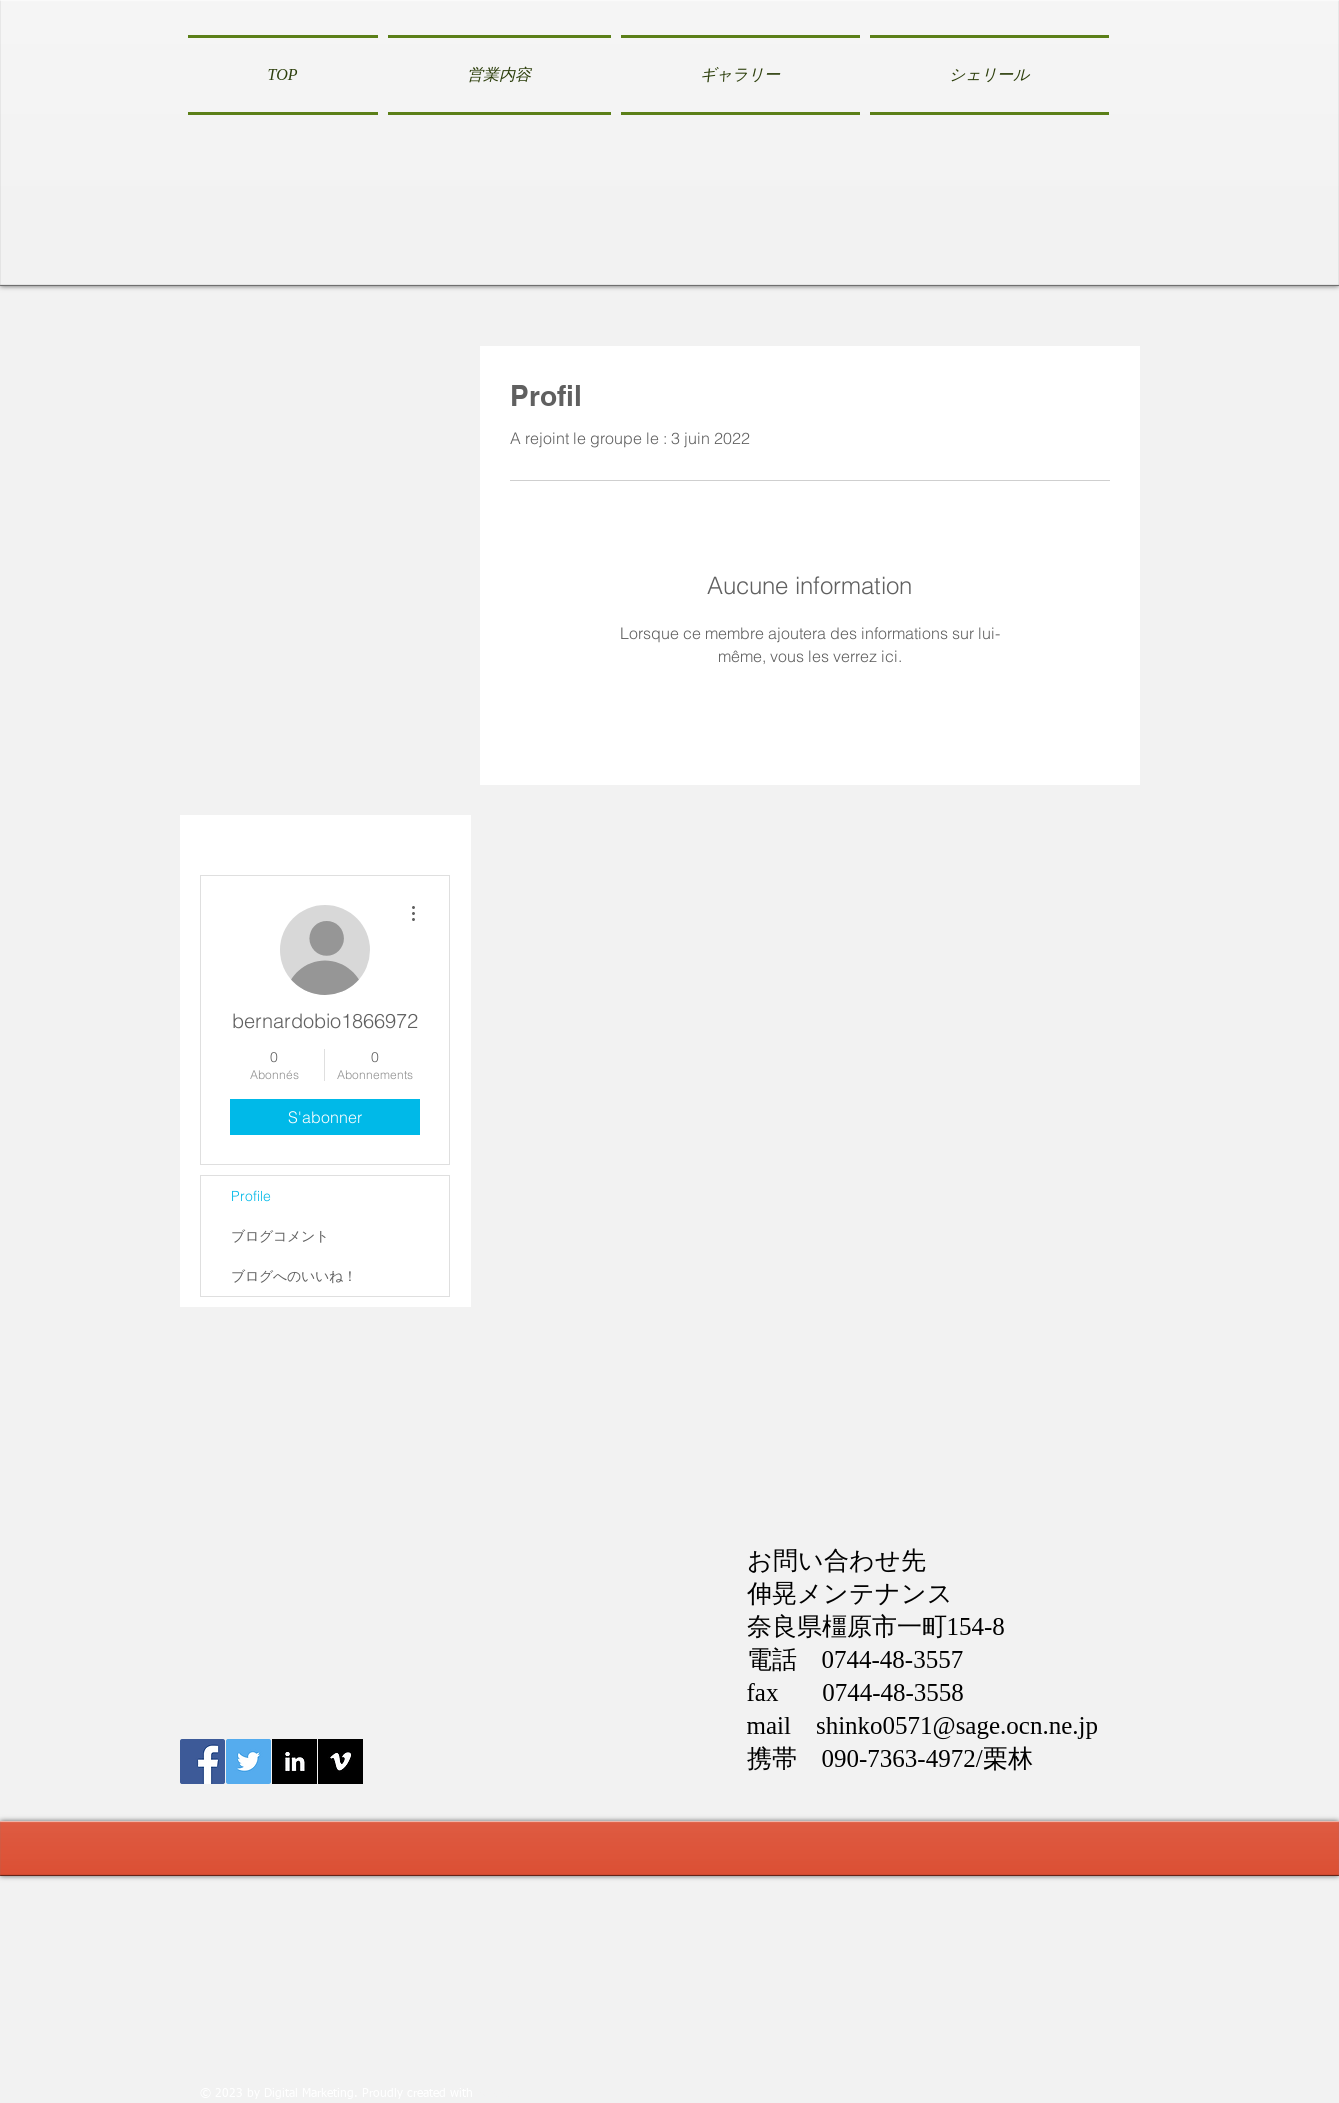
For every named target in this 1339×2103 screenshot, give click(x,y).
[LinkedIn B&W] (294, 1761)
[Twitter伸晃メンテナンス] (248, 1761)
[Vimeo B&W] (340, 1761)
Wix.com (500, 2094)
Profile (251, 1196)
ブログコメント (280, 1236)
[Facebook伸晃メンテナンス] (202, 1761)
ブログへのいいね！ (294, 1276)
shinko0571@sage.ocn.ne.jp (957, 1725)
